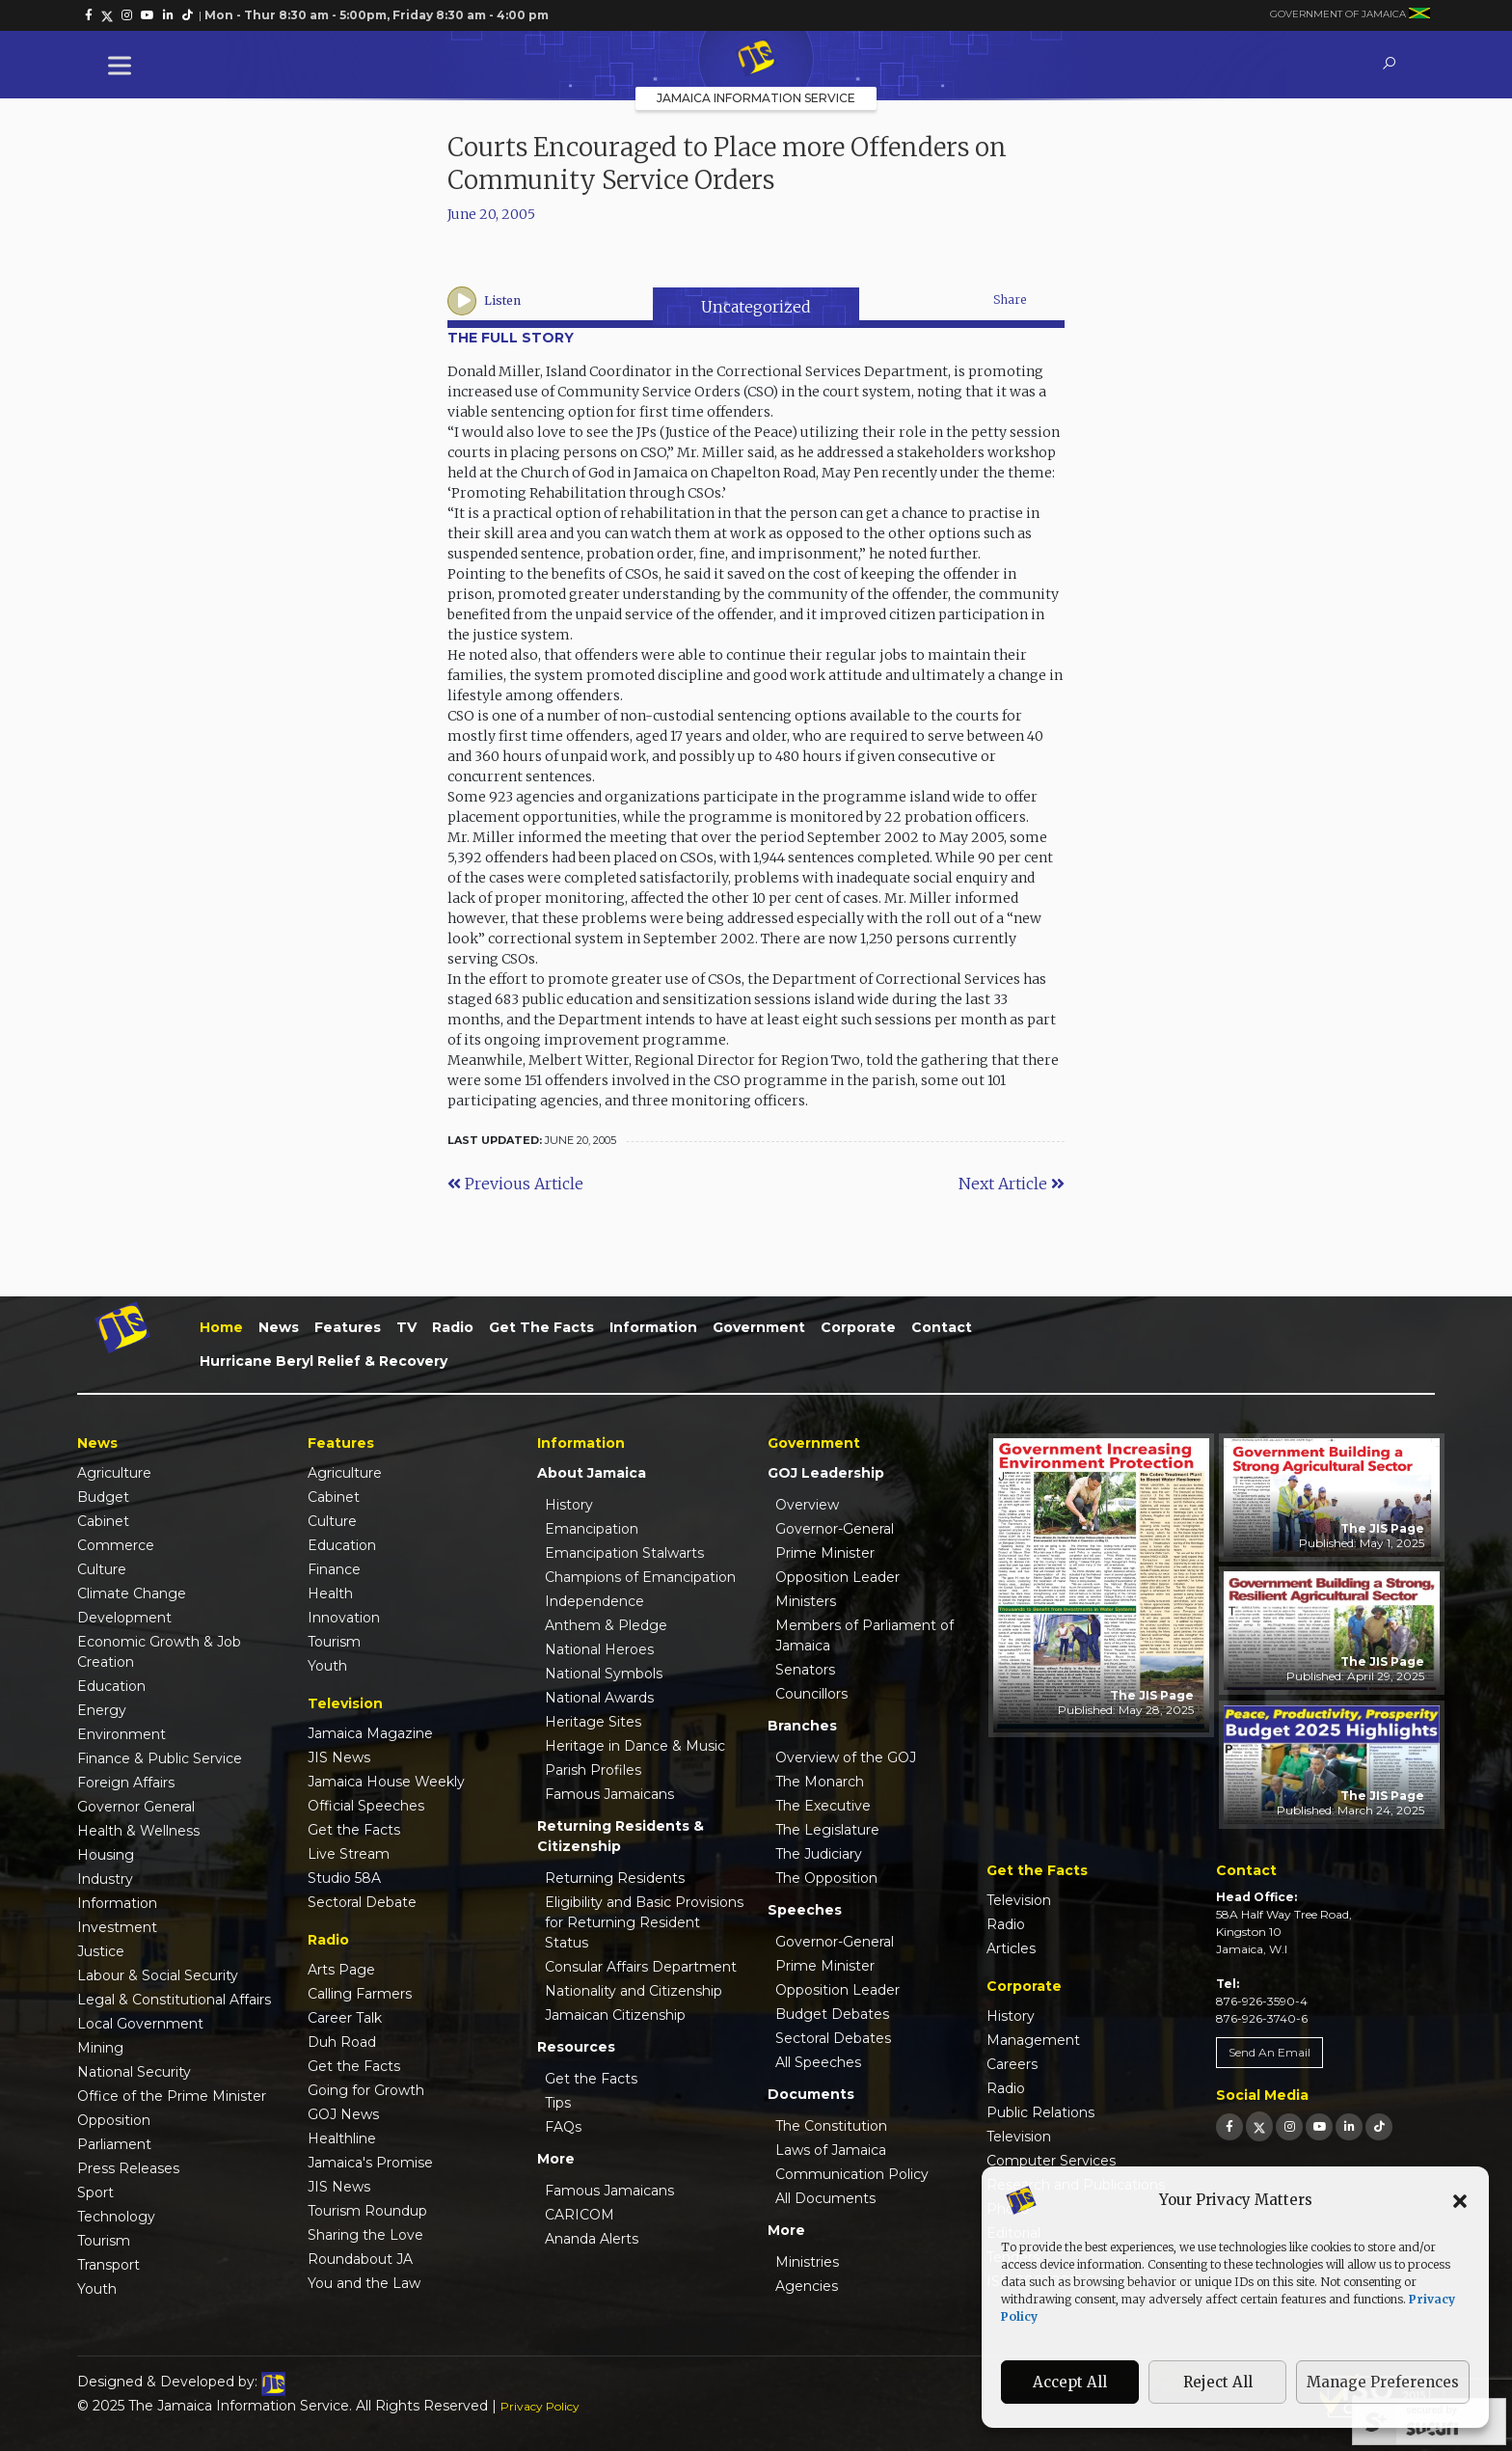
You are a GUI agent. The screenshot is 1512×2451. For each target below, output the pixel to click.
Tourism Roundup (367, 2211)
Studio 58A (344, 1878)
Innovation (344, 1617)
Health (330, 1593)
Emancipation (591, 1529)
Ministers (805, 1601)
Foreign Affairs (126, 1782)
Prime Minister (825, 1553)
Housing (105, 1855)
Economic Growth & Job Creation (159, 1652)
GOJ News (343, 2114)
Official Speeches (366, 1805)
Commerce (115, 1545)
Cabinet (103, 1521)
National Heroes (599, 1649)
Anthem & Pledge (606, 1625)
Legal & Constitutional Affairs (174, 1999)
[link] (88, 15)
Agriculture (114, 1473)
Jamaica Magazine (370, 1733)
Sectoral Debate (362, 1902)
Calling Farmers (360, 1993)
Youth (97, 2289)
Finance (334, 1569)
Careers (1012, 2064)
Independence (594, 1601)
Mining (100, 2047)
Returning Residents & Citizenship (620, 1836)
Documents (811, 2094)
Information (653, 1327)
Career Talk (345, 2018)
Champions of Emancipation (640, 1577)
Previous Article (515, 1183)
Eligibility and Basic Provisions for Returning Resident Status (644, 1922)
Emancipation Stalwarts (624, 1553)
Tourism (103, 2240)
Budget (103, 1497)
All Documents (825, 2198)
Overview (807, 1504)
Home (221, 1327)
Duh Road (342, 2042)
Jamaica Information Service (756, 98)
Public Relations (1040, 2112)
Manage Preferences (1383, 2382)
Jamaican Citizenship (615, 2015)
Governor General (136, 1806)
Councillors (811, 1693)
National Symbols (603, 1673)
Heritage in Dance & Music (635, 1746)
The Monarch (819, 1781)
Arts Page (341, 1969)
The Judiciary (818, 1854)
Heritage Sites (593, 1721)
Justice (100, 1951)
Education (111, 1686)
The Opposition (826, 1878)
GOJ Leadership (826, 1473)
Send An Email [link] (1269, 2052)
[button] (1460, 2200)
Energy (101, 1710)
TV (406, 1327)
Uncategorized (756, 306)
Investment (117, 1927)
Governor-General (834, 1529)
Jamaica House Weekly (386, 1781)
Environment (121, 1734)
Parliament (114, 2144)
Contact (941, 1327)
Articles (1011, 1948)
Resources (576, 2047)
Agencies (806, 2286)
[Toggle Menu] (123, 65)
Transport (108, 2265)
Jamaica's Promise (370, 2162)
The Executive (823, 1805)
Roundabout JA (360, 2259)
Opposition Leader (837, 1577)
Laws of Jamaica (830, 2150)
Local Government (140, 2023)
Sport (95, 2192)
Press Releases (128, 2168)
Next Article (1011, 1183)
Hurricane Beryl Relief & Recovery (323, 1361)
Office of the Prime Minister (171, 2096)
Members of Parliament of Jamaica (864, 1635)
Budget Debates (832, 2014)
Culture (101, 1569)
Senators (805, 1669)
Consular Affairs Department (641, 1966)
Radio (452, 1327)
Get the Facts (541, 1327)
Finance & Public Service (159, 1758)
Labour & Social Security (157, 1975)
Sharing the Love (365, 2235)
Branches (802, 1725)
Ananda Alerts (591, 2238)
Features (347, 1327)
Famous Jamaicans (609, 1794)
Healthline (342, 2138)
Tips (558, 2102)
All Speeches (818, 2062)
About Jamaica (591, 1473)
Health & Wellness (138, 1830)
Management (1033, 2040)
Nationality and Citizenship (633, 1991)
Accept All (1070, 2382)
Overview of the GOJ (845, 1757)
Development (124, 1617)
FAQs (563, 2127)
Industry (105, 1879)
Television (1018, 1900)
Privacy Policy (540, 2406)
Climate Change (131, 1593)
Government (759, 1327)
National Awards (599, 1697)
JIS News (339, 1757)
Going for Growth (366, 2090)
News (278, 1327)
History (569, 1504)
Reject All (1218, 2382)
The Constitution (831, 2126)
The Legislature (827, 1829)
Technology (116, 2216)
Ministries (807, 2262)
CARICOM (579, 2214)
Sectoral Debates (833, 2038)
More (556, 2158)
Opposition (113, 2120)
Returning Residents (615, 1878)
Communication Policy (852, 2174)
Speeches (805, 1910)
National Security (134, 2072)
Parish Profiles (593, 1770)
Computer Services (1051, 2160)
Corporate (858, 1327)
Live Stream (349, 1854)
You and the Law (364, 2283)
